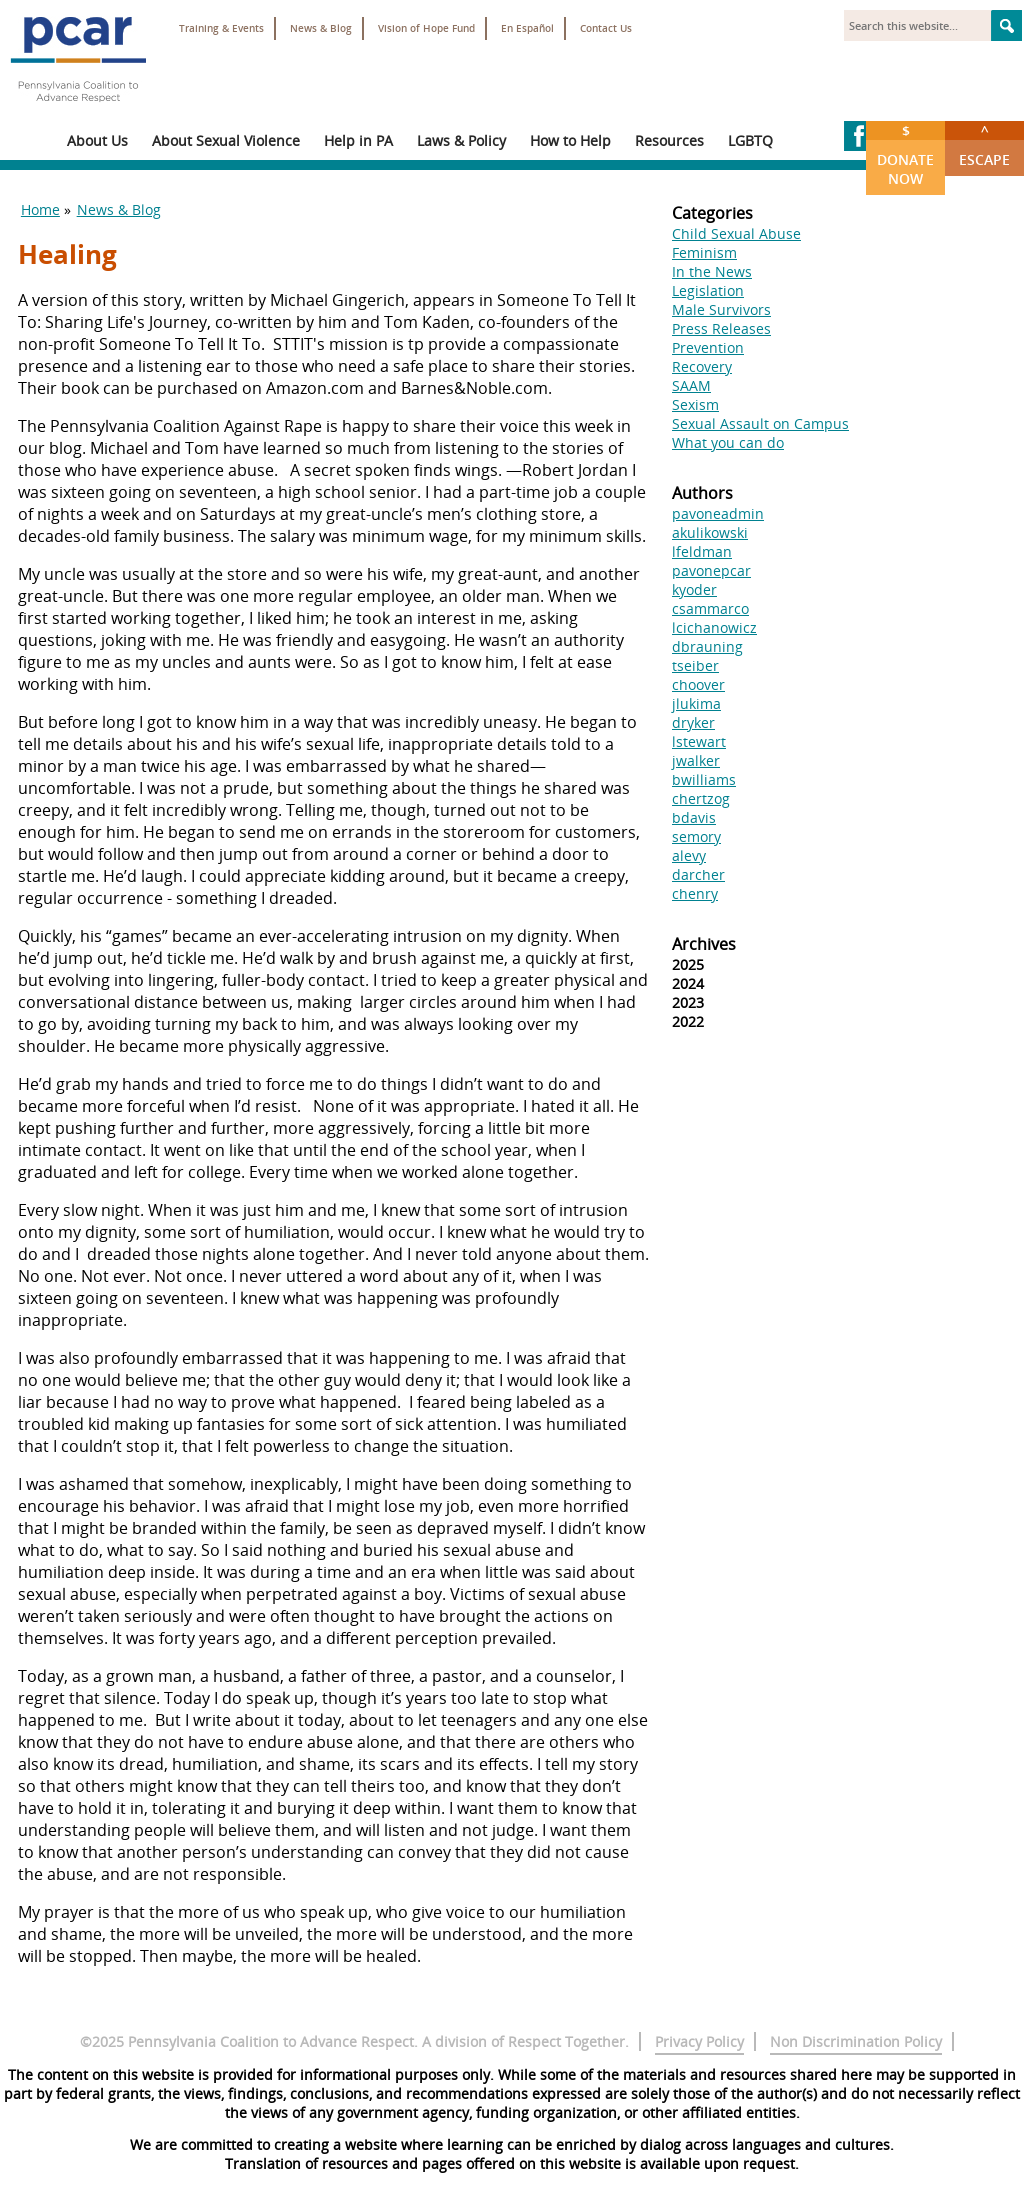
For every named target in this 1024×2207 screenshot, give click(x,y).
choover (698, 684)
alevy (689, 855)
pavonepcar (711, 570)
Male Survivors (721, 309)
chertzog (701, 798)
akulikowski (710, 532)
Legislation (708, 290)
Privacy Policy (699, 2041)
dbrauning (707, 646)
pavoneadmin (718, 513)
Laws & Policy (461, 140)
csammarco (710, 608)
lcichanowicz (714, 627)
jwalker (696, 760)
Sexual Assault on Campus (760, 423)
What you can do (728, 442)
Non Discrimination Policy (856, 2041)
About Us (97, 140)
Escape (984, 145)
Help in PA (358, 140)
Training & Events (221, 28)
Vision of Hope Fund (426, 28)
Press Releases (721, 328)
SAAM (691, 385)
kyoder (694, 589)
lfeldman (702, 551)
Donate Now (905, 154)
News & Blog (321, 28)
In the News (712, 271)
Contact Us (606, 28)
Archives (704, 944)
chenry (695, 893)
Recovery (702, 366)
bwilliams (704, 779)
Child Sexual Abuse (736, 233)
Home (40, 209)
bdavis (694, 817)
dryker (693, 722)
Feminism (704, 252)
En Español (527, 28)
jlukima (696, 703)
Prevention (708, 347)
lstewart (699, 741)
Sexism (695, 404)
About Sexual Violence (226, 140)
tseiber (695, 665)
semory (696, 836)
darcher (698, 874)
